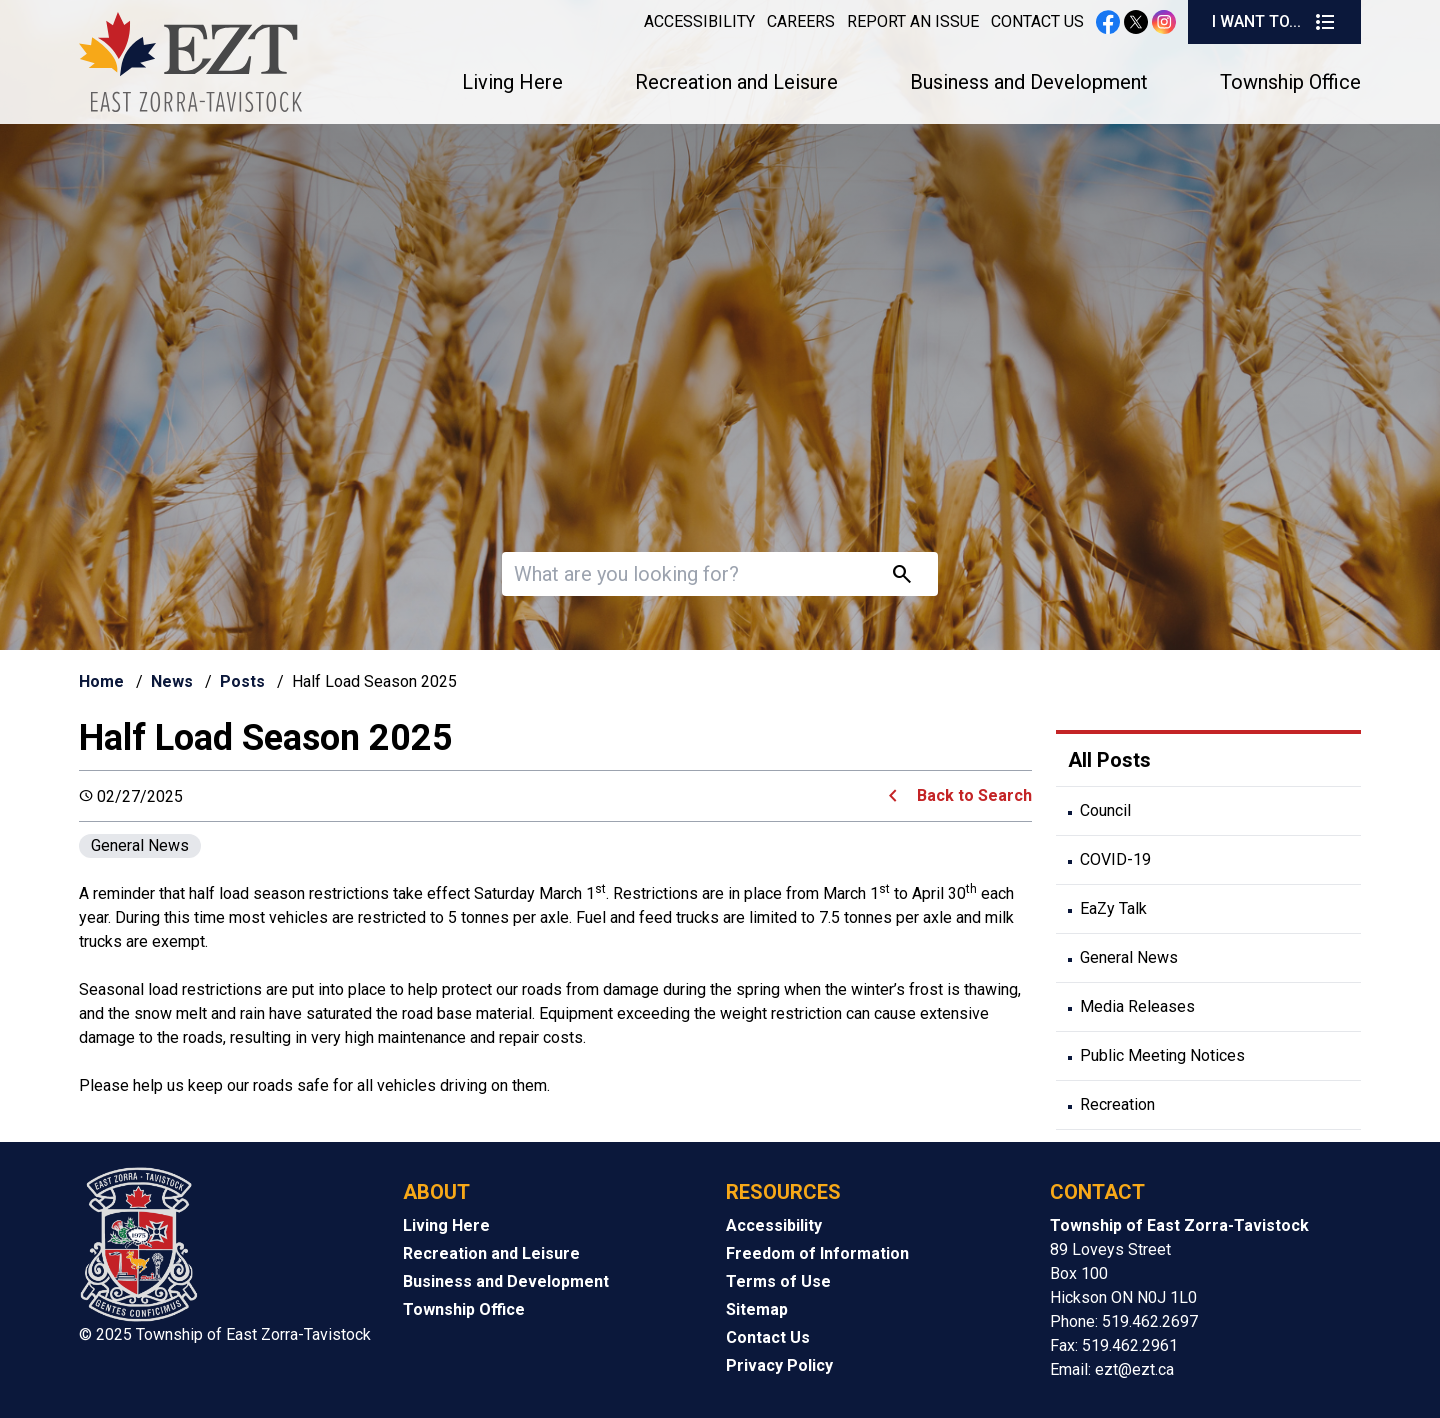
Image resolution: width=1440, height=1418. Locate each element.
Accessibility (699, 21)
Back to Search (974, 795)
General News (140, 845)
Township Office (1290, 82)
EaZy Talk (1113, 908)
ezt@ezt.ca (1134, 1369)
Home (101, 681)
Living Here (512, 82)
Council (1105, 810)
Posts (242, 681)
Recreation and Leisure (736, 82)
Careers (801, 21)
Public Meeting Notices (1162, 1055)
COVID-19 (1115, 859)
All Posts (1109, 760)
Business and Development (1029, 82)
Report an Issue (913, 21)
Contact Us (1037, 21)
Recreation (1117, 1104)
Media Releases (1137, 1006)
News (172, 681)
